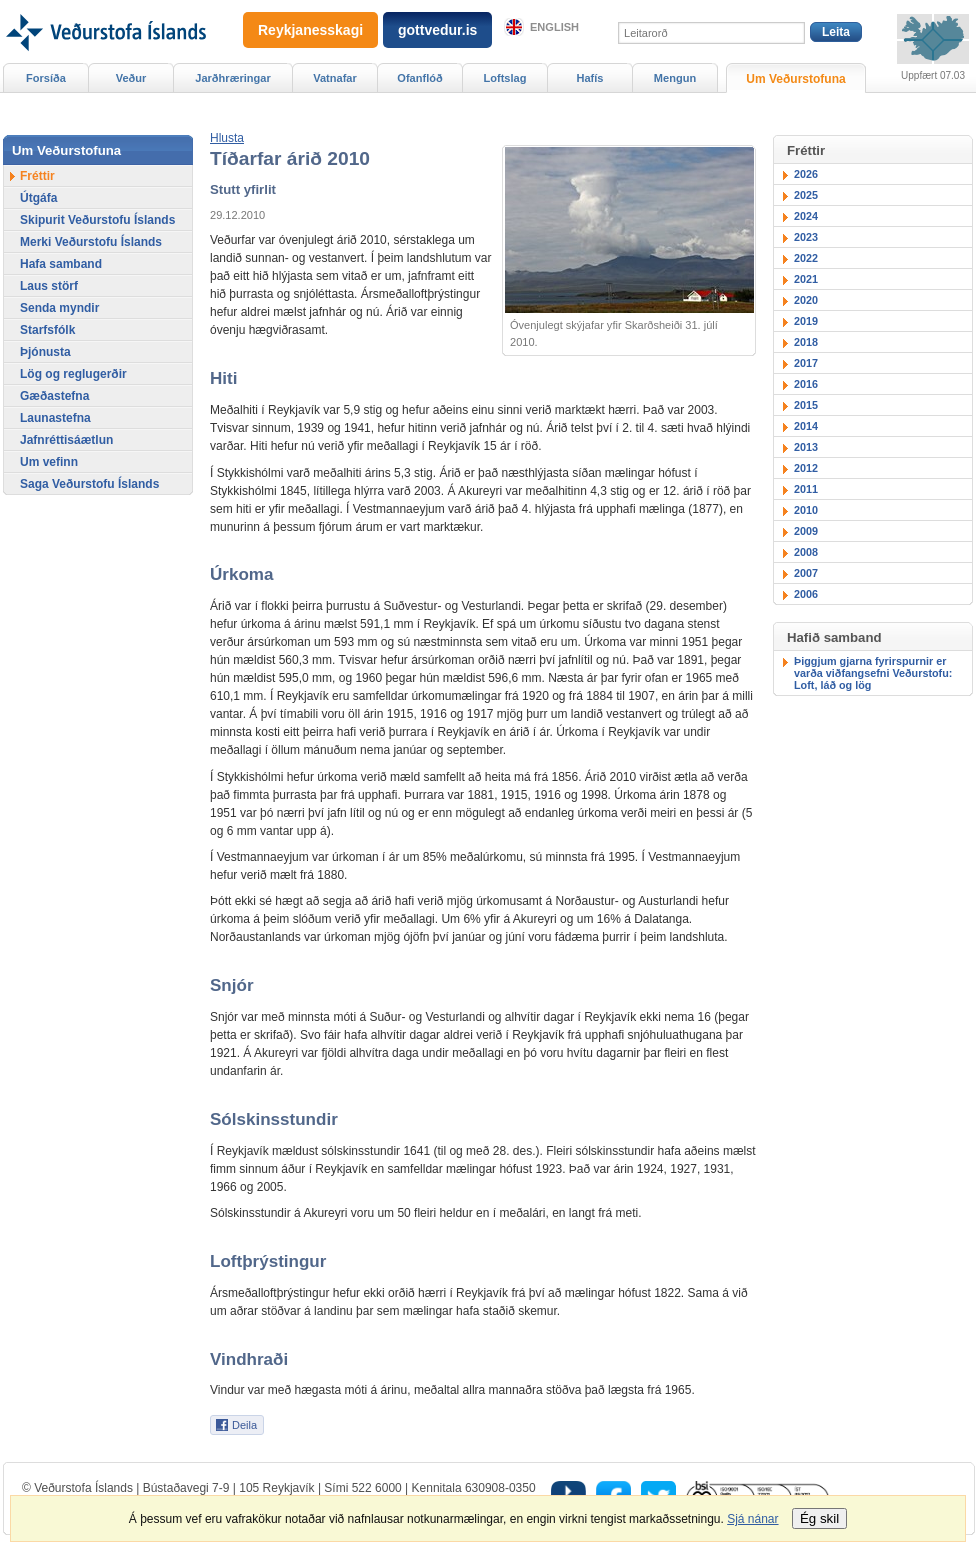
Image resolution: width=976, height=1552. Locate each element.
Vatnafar (335, 78)
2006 (806, 594)
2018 (806, 342)
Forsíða (46, 78)
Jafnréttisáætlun (66, 440)
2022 (806, 258)
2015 (806, 405)
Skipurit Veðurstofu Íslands (97, 220)
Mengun (675, 78)
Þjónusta (45, 352)
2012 (806, 468)
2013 (806, 447)
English (554, 27)
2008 (806, 552)
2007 (806, 573)
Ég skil (819, 1518)
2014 (806, 426)
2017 (806, 363)
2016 (806, 384)
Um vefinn (49, 462)
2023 (806, 237)
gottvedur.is (437, 30)
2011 (806, 489)
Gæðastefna (54, 396)
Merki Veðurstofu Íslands (91, 242)
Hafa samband (61, 264)
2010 (806, 510)
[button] (227, 138)
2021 (806, 279)
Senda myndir (59, 308)
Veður (131, 78)
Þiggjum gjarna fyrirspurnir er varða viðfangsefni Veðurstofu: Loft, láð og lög (873, 673)
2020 (806, 300)
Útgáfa (38, 198)
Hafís (590, 78)
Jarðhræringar (232, 78)
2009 (806, 531)
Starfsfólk (47, 330)
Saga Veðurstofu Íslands (89, 484)
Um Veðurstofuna (795, 79)
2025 (806, 195)
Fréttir (37, 176)
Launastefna (55, 418)
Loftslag (505, 78)
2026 (806, 174)
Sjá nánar (752, 1519)
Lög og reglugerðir (73, 374)
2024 (806, 216)
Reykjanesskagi (310, 30)
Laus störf (49, 286)
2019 (806, 321)
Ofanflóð (419, 78)
